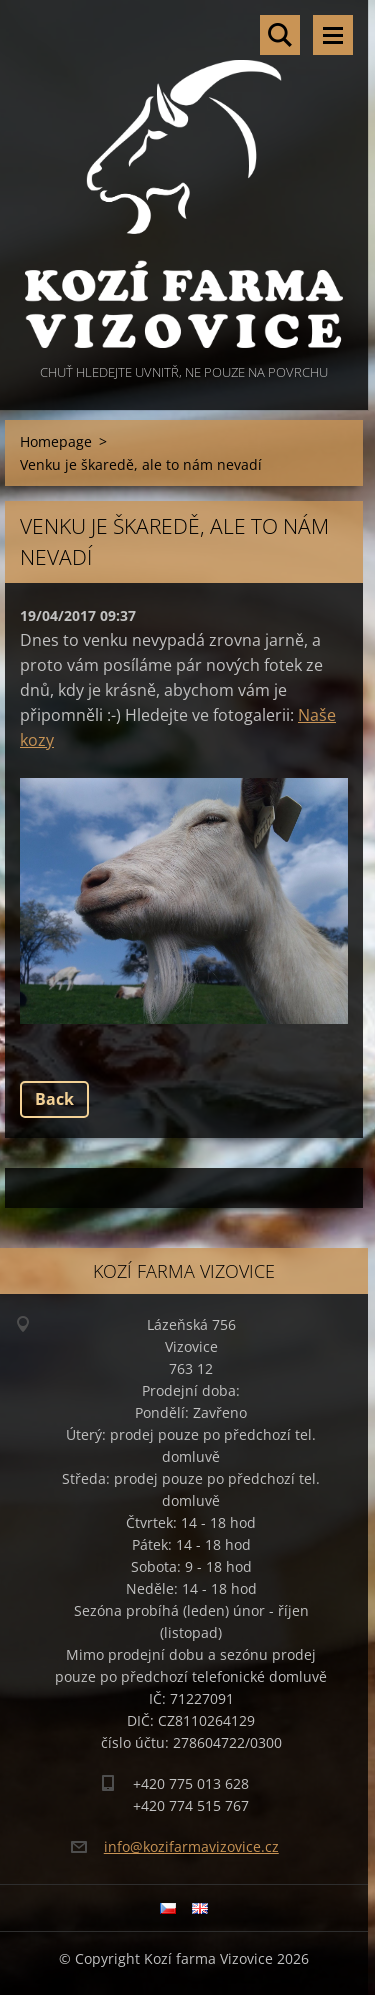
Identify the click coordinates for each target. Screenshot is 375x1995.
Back (54, 1099)
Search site (280, 35)
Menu (333, 35)
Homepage (56, 441)
